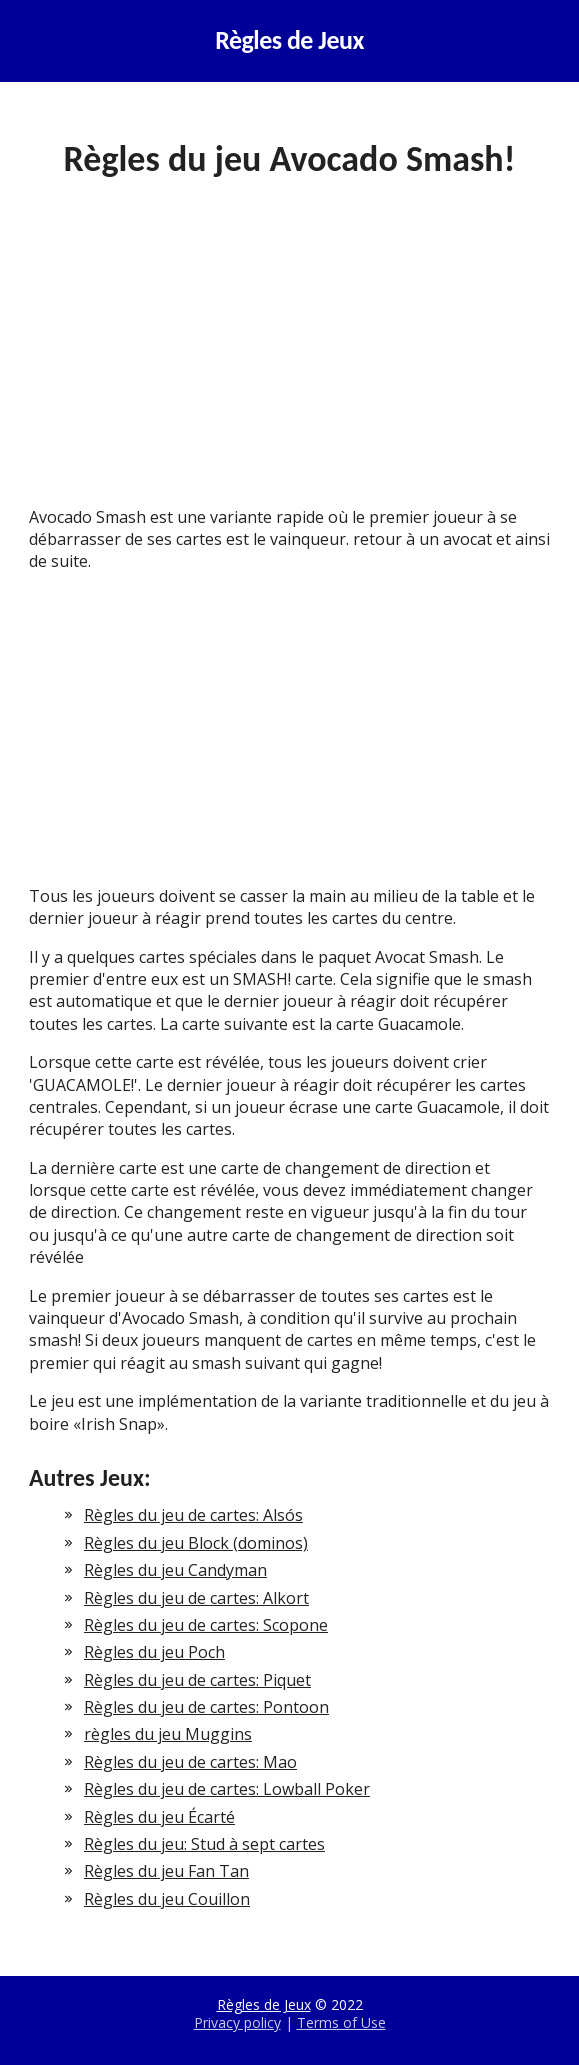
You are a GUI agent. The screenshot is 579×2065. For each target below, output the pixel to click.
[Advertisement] (289, 358)
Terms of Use (341, 2022)
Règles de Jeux (289, 41)
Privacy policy (237, 2022)
